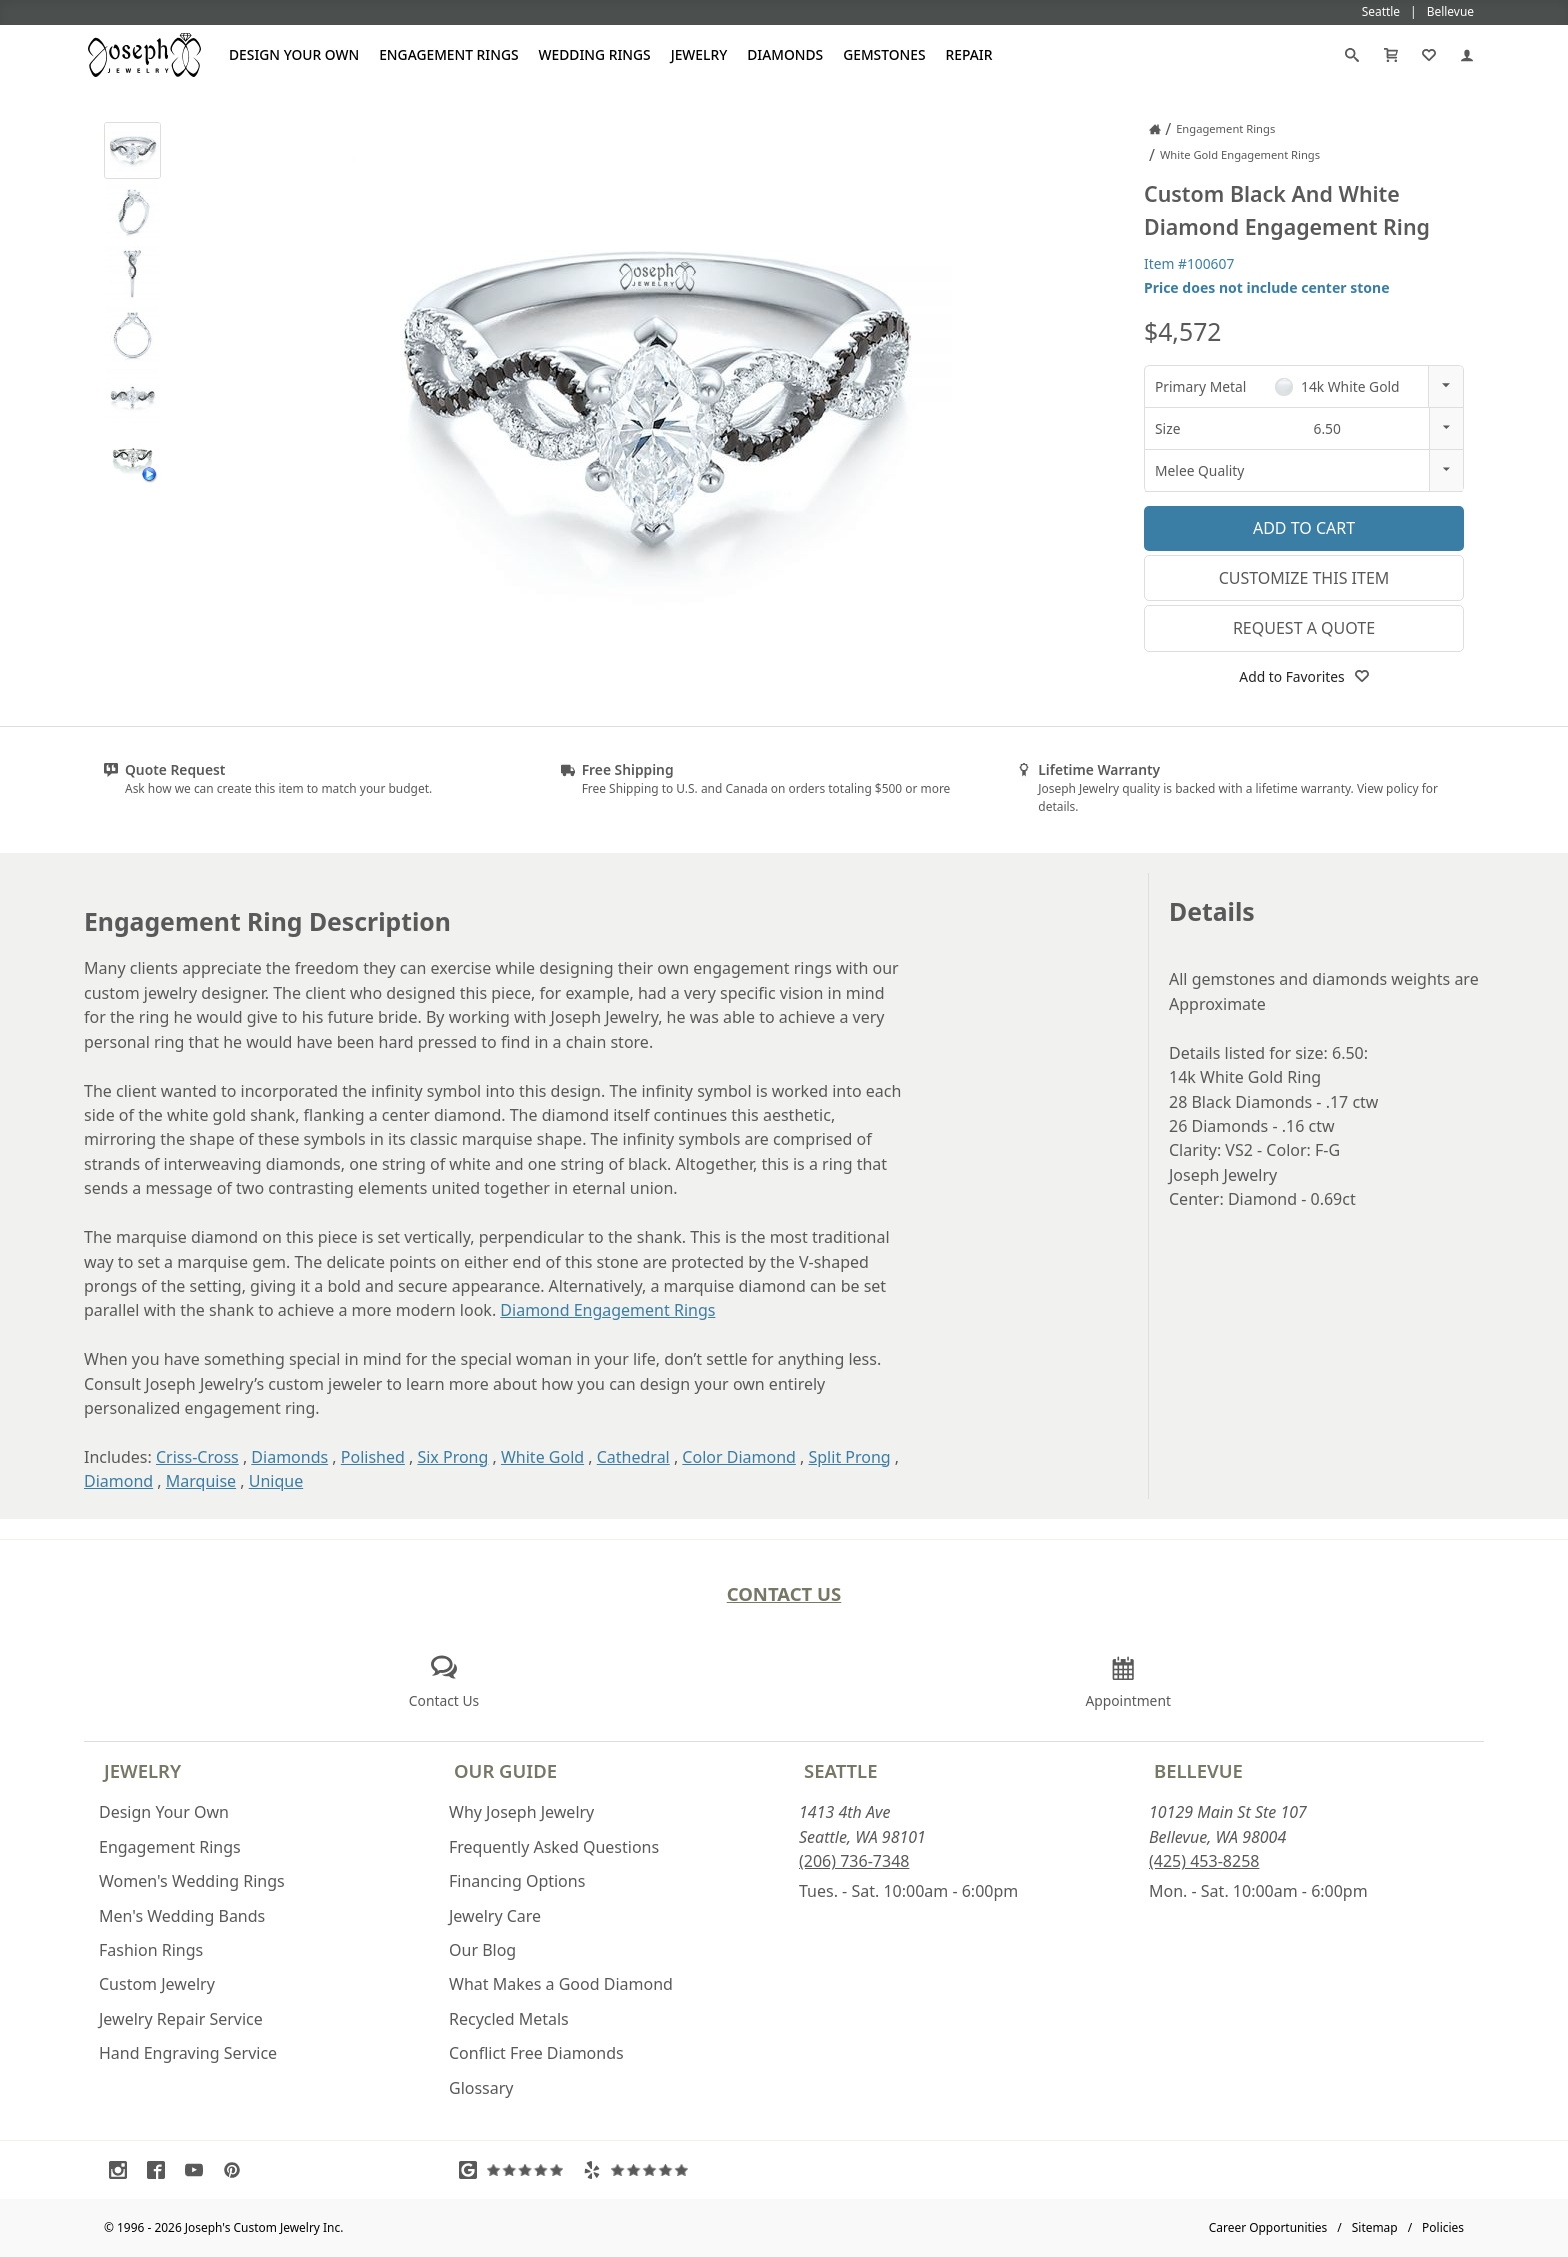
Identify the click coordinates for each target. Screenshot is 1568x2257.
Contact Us (784, 1593)
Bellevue (1198, 1770)
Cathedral (633, 1457)
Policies (1443, 2227)
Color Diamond (739, 1457)
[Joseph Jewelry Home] (1155, 129)
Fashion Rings (151, 1950)
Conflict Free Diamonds (536, 2053)
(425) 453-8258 (1204, 1861)
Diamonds (785, 54)
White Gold (542, 1457)
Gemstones (884, 54)
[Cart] (1391, 55)
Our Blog (482, 1950)
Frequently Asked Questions (554, 1847)
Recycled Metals (509, 2019)
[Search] (1352, 55)
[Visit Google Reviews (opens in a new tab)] (516, 2170)
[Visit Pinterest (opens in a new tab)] (237, 2170)
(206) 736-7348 (854, 1861)
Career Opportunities (1268, 2227)
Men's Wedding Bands (182, 1916)
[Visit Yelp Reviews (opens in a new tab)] (640, 2170)
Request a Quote (1304, 628)
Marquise (201, 1481)
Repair (969, 54)
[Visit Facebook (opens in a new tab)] (161, 2170)
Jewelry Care (495, 1916)
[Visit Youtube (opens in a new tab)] (199, 2170)
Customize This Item (1304, 578)
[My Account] (1467, 55)
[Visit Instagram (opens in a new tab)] (123, 2170)
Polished (373, 1457)
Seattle (840, 1770)
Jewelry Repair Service (181, 2019)
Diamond (118, 1481)
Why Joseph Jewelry (521, 1812)
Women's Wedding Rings (192, 1881)
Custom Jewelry (157, 1984)
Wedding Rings (595, 54)
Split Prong (850, 1457)
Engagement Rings (448, 54)
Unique (276, 1481)
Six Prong (452, 1457)
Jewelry (699, 54)
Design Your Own (294, 54)
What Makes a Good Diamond (561, 1984)
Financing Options (517, 1881)
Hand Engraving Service (188, 2053)
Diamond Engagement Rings (607, 1310)
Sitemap (1375, 2227)
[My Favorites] (1429, 55)
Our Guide (505, 1770)
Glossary (481, 2088)
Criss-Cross (197, 1457)
